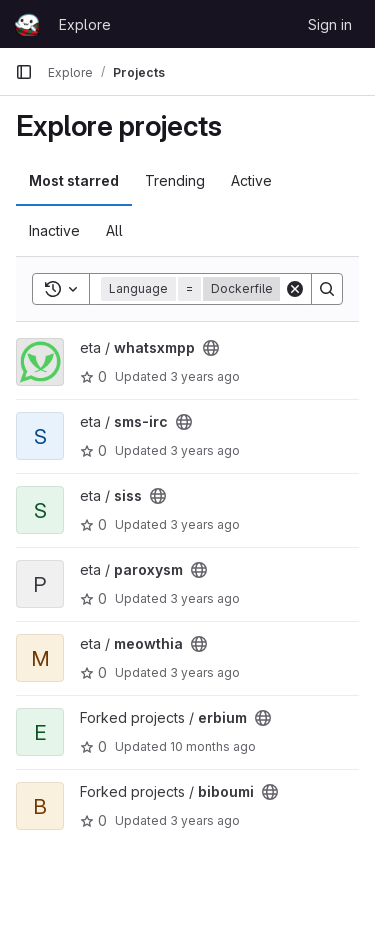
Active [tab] (251, 180)
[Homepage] (27, 24)
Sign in (330, 24)
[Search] (327, 289)
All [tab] (114, 230)
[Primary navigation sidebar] (24, 72)
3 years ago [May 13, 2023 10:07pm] (205, 820)
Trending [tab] (175, 180)
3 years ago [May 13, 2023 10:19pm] (205, 598)
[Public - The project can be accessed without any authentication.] (211, 348)
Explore (85, 24)
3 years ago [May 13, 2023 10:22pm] (205, 376)
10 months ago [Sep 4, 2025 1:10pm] (213, 746)
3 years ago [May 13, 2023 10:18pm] (205, 672)
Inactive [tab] (54, 230)
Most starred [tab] (74, 180)
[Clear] (295, 289)
